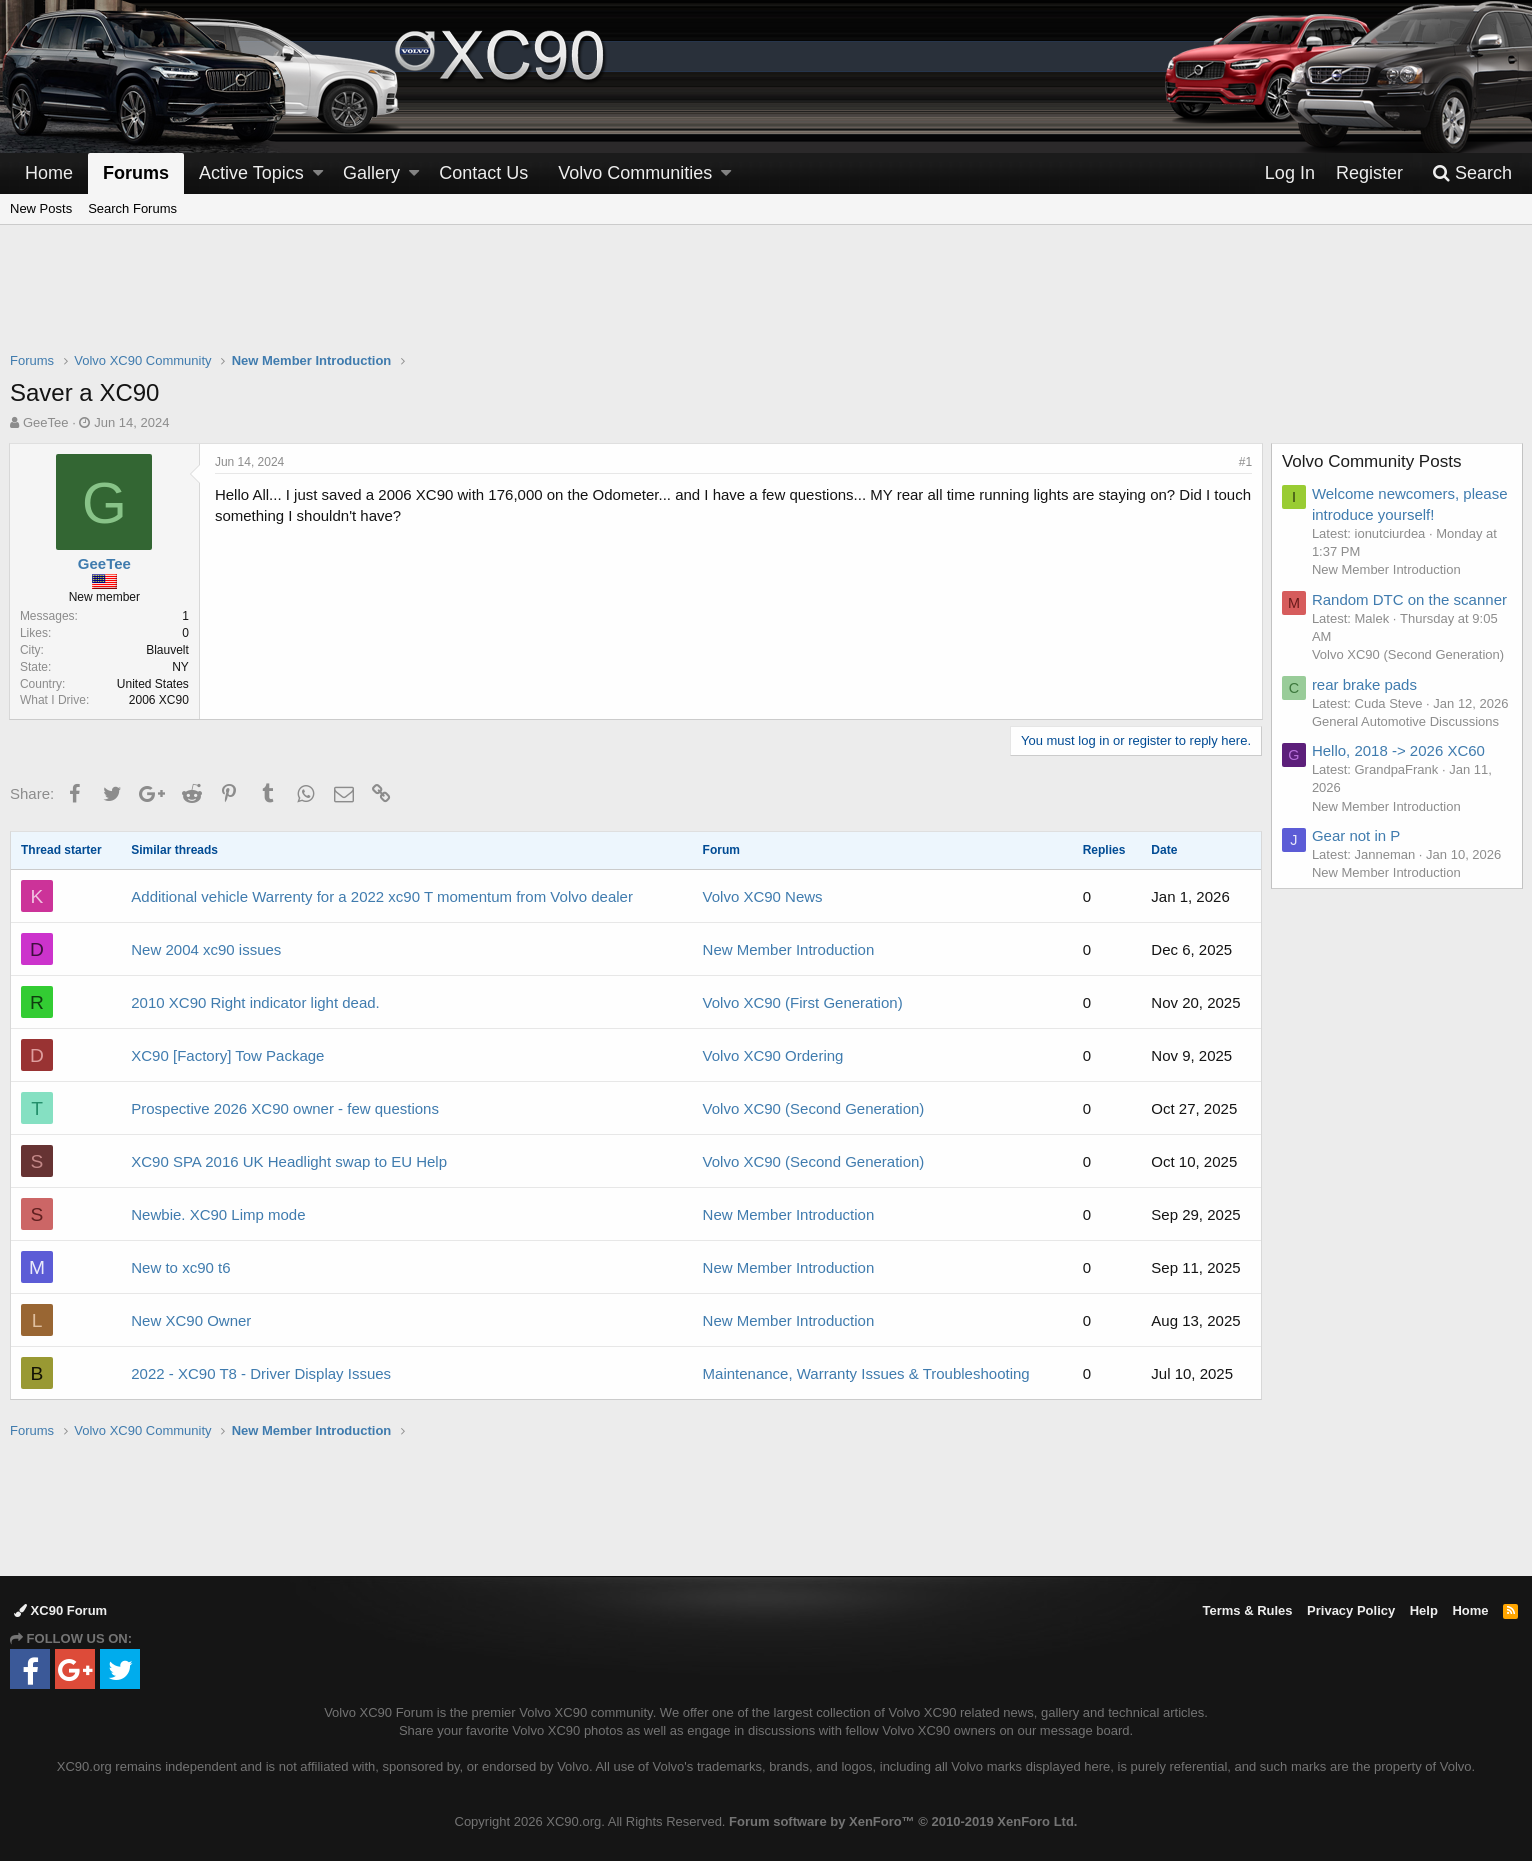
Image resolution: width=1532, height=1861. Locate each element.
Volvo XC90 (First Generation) (803, 1002)
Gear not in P (1357, 835)
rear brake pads (1365, 684)
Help (1424, 1610)
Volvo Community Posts (1373, 461)
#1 (1244, 462)
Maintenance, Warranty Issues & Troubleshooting (866, 1373)
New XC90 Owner (191, 1320)
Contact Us (483, 173)
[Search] (1472, 173)
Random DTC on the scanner (1410, 599)
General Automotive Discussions (1406, 721)
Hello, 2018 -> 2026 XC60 (1399, 750)
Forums (136, 173)
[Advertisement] (766, 301)
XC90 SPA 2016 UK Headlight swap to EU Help (289, 1161)
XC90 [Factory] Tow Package (227, 1055)
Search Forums (132, 208)
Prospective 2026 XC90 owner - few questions (285, 1108)
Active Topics (251, 173)
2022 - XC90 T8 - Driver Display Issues (261, 1373)
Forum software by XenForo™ (903, 1821)
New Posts (41, 208)
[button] (318, 173)
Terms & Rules (1247, 1610)
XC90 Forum (60, 1610)
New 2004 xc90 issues (206, 949)
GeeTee (46, 422)
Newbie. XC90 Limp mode (218, 1214)
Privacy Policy (1351, 1610)
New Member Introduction (789, 949)
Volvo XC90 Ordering (773, 1055)
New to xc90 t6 (180, 1267)
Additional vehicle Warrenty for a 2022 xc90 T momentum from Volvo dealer (382, 896)
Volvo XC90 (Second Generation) (814, 1108)
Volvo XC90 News (763, 896)
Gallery (371, 173)
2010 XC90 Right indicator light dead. (255, 1002)
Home (49, 173)
